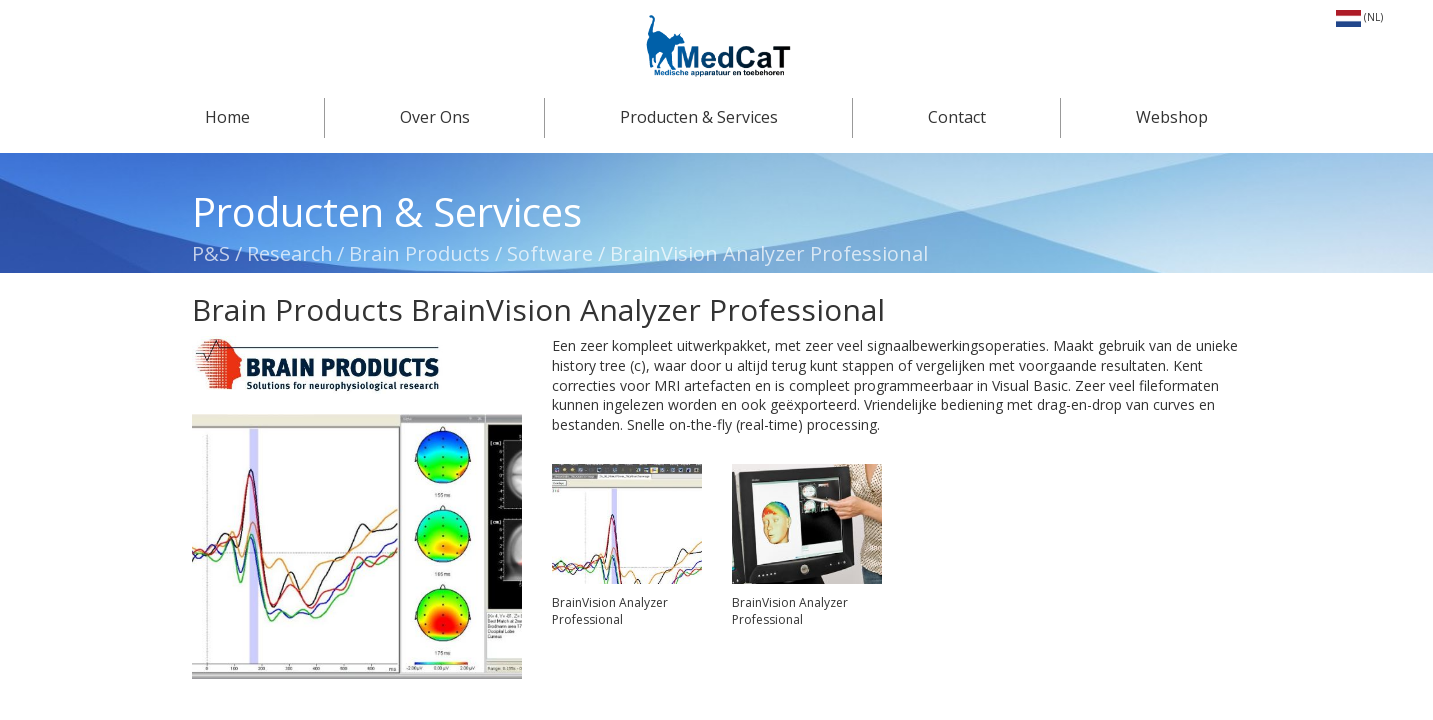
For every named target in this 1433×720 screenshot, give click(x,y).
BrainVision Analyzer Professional (769, 253)
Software (550, 253)
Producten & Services (699, 117)
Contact (957, 117)
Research (290, 253)
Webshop (1172, 117)
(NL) (1359, 17)
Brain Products (419, 253)
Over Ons (435, 117)
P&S (213, 253)
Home (227, 117)
